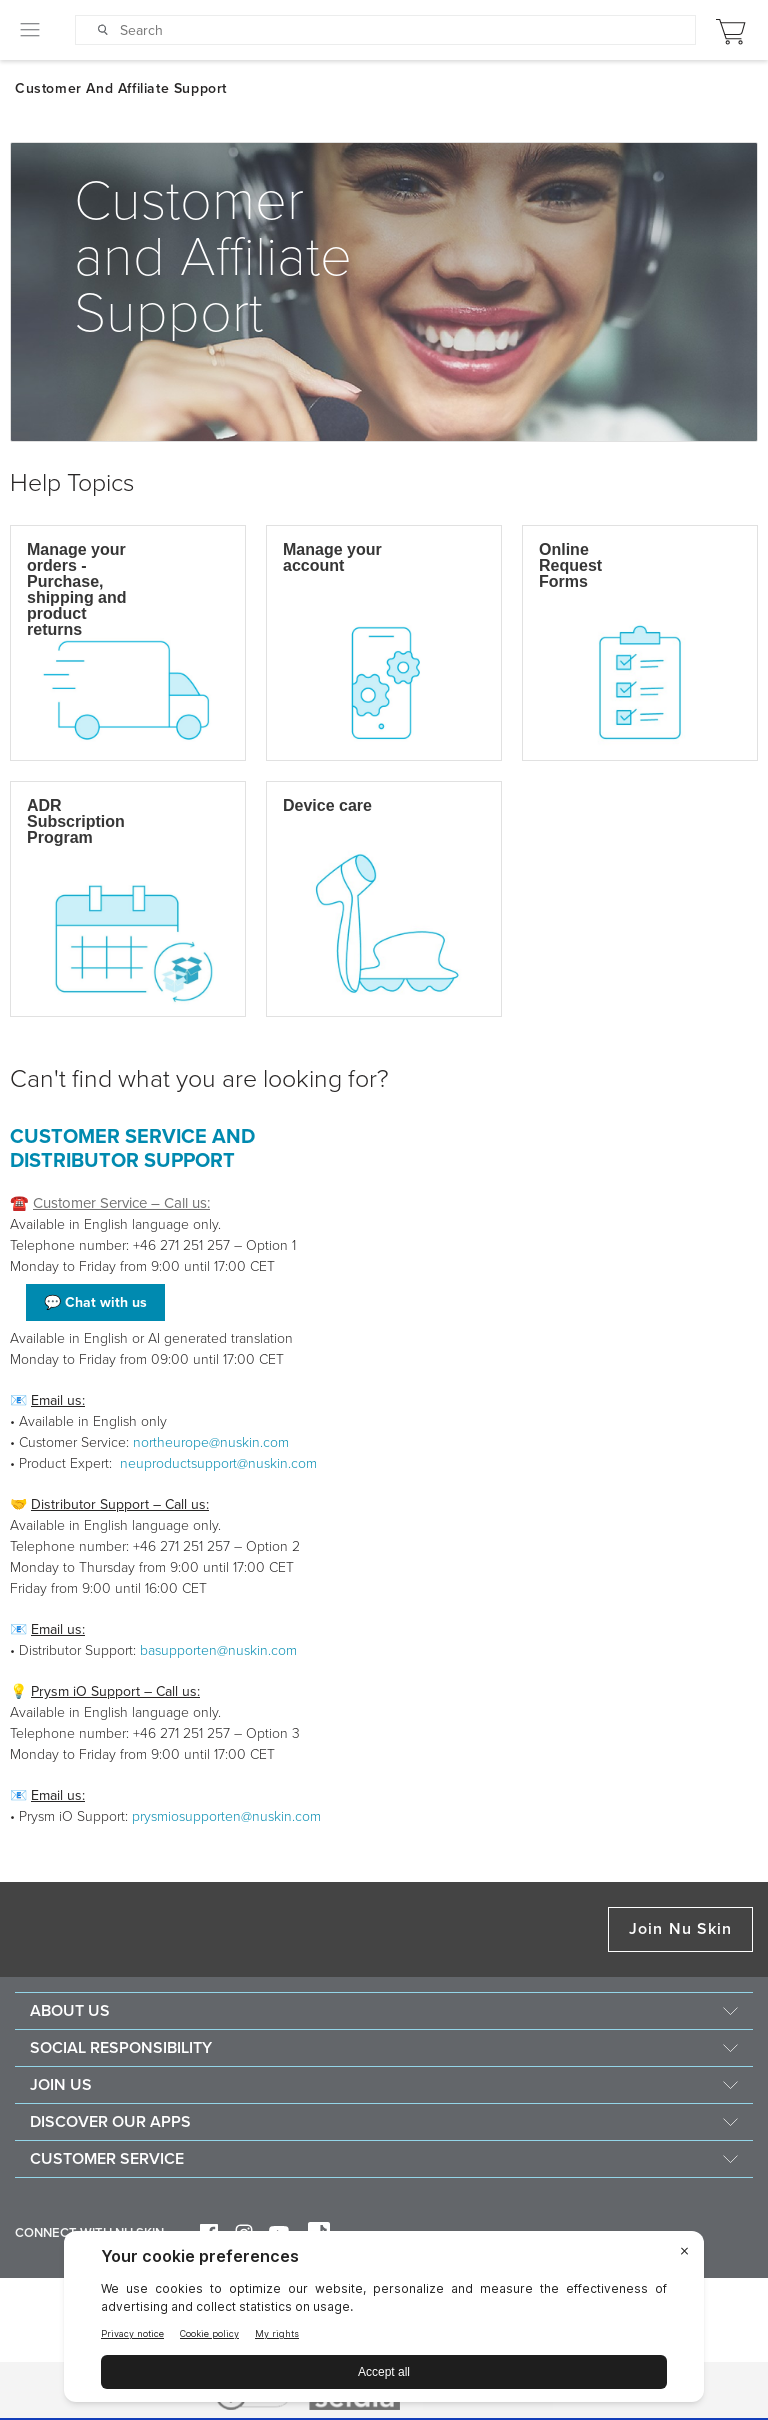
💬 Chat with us (95, 1302)
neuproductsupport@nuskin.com (218, 1463)
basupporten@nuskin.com (218, 1650)
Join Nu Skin (680, 1929)
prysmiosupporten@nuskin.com (226, 1816)
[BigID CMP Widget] (384, 2321)
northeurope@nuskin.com (211, 1442)
